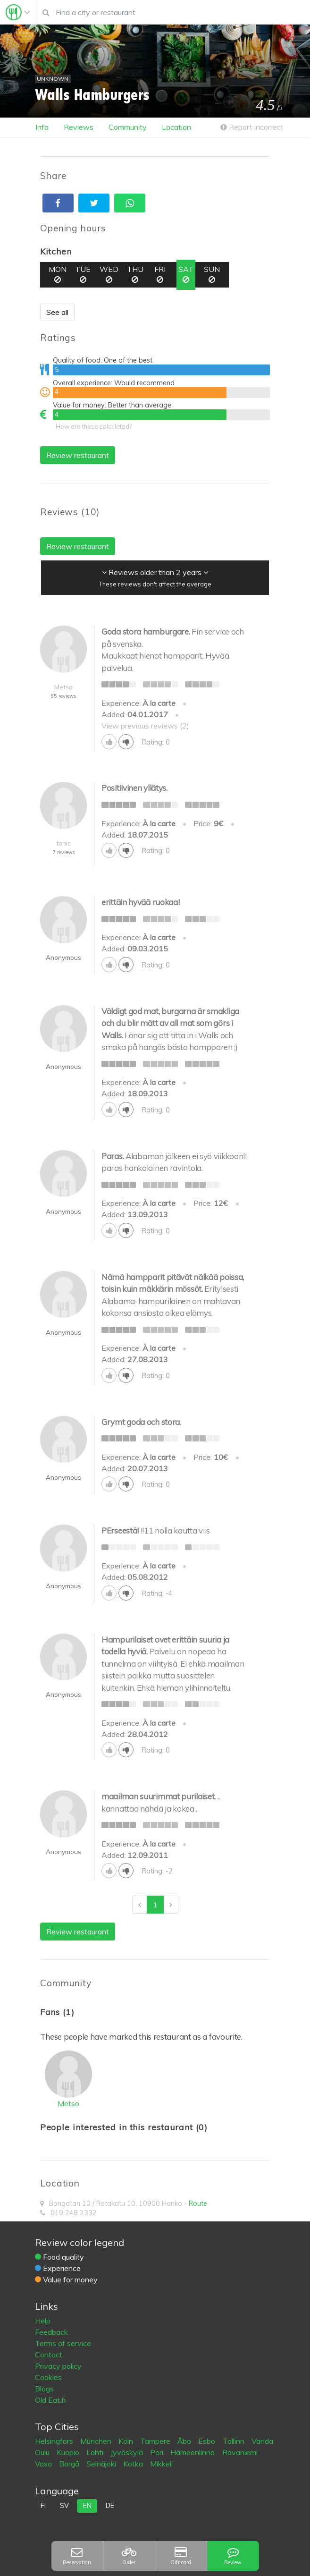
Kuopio (69, 2452)
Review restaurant (77, 455)
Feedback (51, 2332)
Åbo (185, 2441)
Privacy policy (58, 2366)
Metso (68, 2103)
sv (64, 2505)
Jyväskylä (127, 2452)
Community (128, 127)
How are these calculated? (94, 426)
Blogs (44, 2388)
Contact (48, 2354)
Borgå (70, 2463)
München (96, 2441)
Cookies (48, 2377)
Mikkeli (161, 2463)
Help (42, 2320)
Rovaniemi (240, 2452)
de (110, 2505)
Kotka (134, 2463)
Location (176, 127)
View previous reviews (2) (145, 725)
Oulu (43, 2452)
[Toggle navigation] (18, 12)
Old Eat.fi (50, 2400)
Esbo (207, 2441)
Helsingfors (55, 2441)
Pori (157, 2452)
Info (42, 127)
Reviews (78, 127)
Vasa (44, 2463)
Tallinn (234, 2441)
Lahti (95, 2452)
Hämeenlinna (193, 2452)
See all (57, 312)
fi (43, 2505)
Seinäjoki (102, 2463)
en (87, 2505)
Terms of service (63, 2343)
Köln (126, 2441)
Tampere (156, 2441)
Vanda (262, 2441)
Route (198, 2203)
